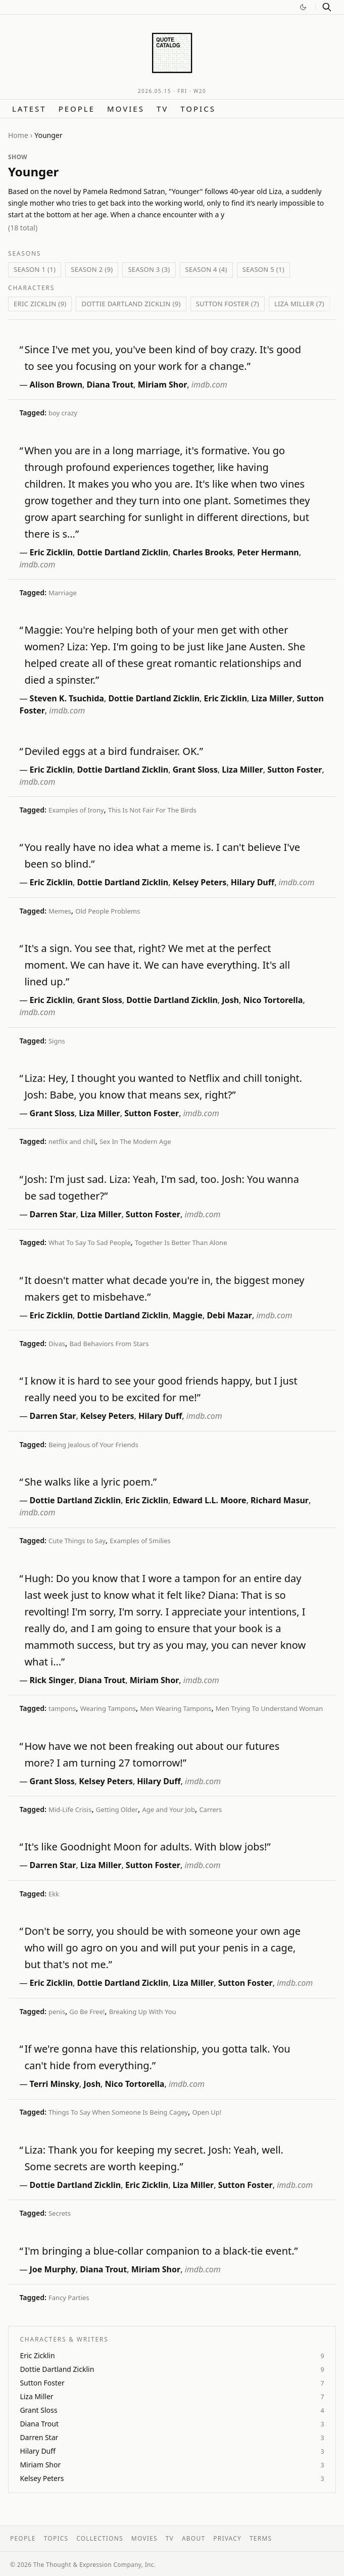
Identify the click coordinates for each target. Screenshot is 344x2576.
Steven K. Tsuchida (67, 698)
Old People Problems (107, 911)
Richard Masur (280, 1500)
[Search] (327, 7)
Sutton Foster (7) (227, 303)
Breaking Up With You (142, 2011)
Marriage (62, 592)
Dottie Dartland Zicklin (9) (130, 303)
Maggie (188, 1315)
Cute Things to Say (77, 1540)
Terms (261, 2538)
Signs (56, 1040)
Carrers (210, 1809)
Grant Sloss (195, 769)
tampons (62, 1708)
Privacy (227, 2538)
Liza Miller (272, 698)
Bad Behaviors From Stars (109, 1343)
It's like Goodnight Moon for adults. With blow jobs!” (147, 1846)
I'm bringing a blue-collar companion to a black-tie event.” (161, 2251)
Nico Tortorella (273, 1000)
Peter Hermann (268, 552)
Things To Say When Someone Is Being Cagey (118, 2112)
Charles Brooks (203, 552)
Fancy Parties (68, 2297)
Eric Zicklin (51, 552)
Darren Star (53, 1214)
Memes (59, 911)
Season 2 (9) (92, 269)
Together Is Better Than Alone (181, 1242)
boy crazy (62, 412)
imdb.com (209, 384)
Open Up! (206, 2112)
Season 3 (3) (149, 269)
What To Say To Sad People (89, 1242)
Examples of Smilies (140, 1540)
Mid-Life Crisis (69, 1809)
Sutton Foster (294, 769)
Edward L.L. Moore (210, 1500)
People (77, 109)
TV (162, 109)
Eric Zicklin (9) (40, 303)
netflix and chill (71, 1141)
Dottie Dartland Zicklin (123, 552)
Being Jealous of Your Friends (93, 1444)
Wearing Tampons (108, 1708)
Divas (56, 1343)
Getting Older (117, 1809)
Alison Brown (56, 384)
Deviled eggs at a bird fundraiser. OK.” (113, 751)
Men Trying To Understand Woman (269, 1708)
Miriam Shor (162, 384)
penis (56, 2011)
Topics (198, 109)
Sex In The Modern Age (135, 1141)
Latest (29, 109)
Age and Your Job (168, 1809)
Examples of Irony (76, 810)
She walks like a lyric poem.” (90, 1482)
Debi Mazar (229, 1315)
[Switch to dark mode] (303, 7)
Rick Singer (52, 1680)
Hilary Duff (252, 882)
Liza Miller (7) (299, 303)
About (193, 2538)
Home (18, 135)
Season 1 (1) (35, 269)
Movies (125, 109)
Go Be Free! (87, 2011)
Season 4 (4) (206, 269)
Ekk (53, 1893)
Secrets (59, 2213)
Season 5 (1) (263, 269)
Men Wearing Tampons (175, 1708)
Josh (230, 1000)
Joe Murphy (53, 2269)
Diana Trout (110, 384)
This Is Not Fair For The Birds (152, 810)
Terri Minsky (54, 2083)
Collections (99, 2538)
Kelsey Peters (200, 882)
